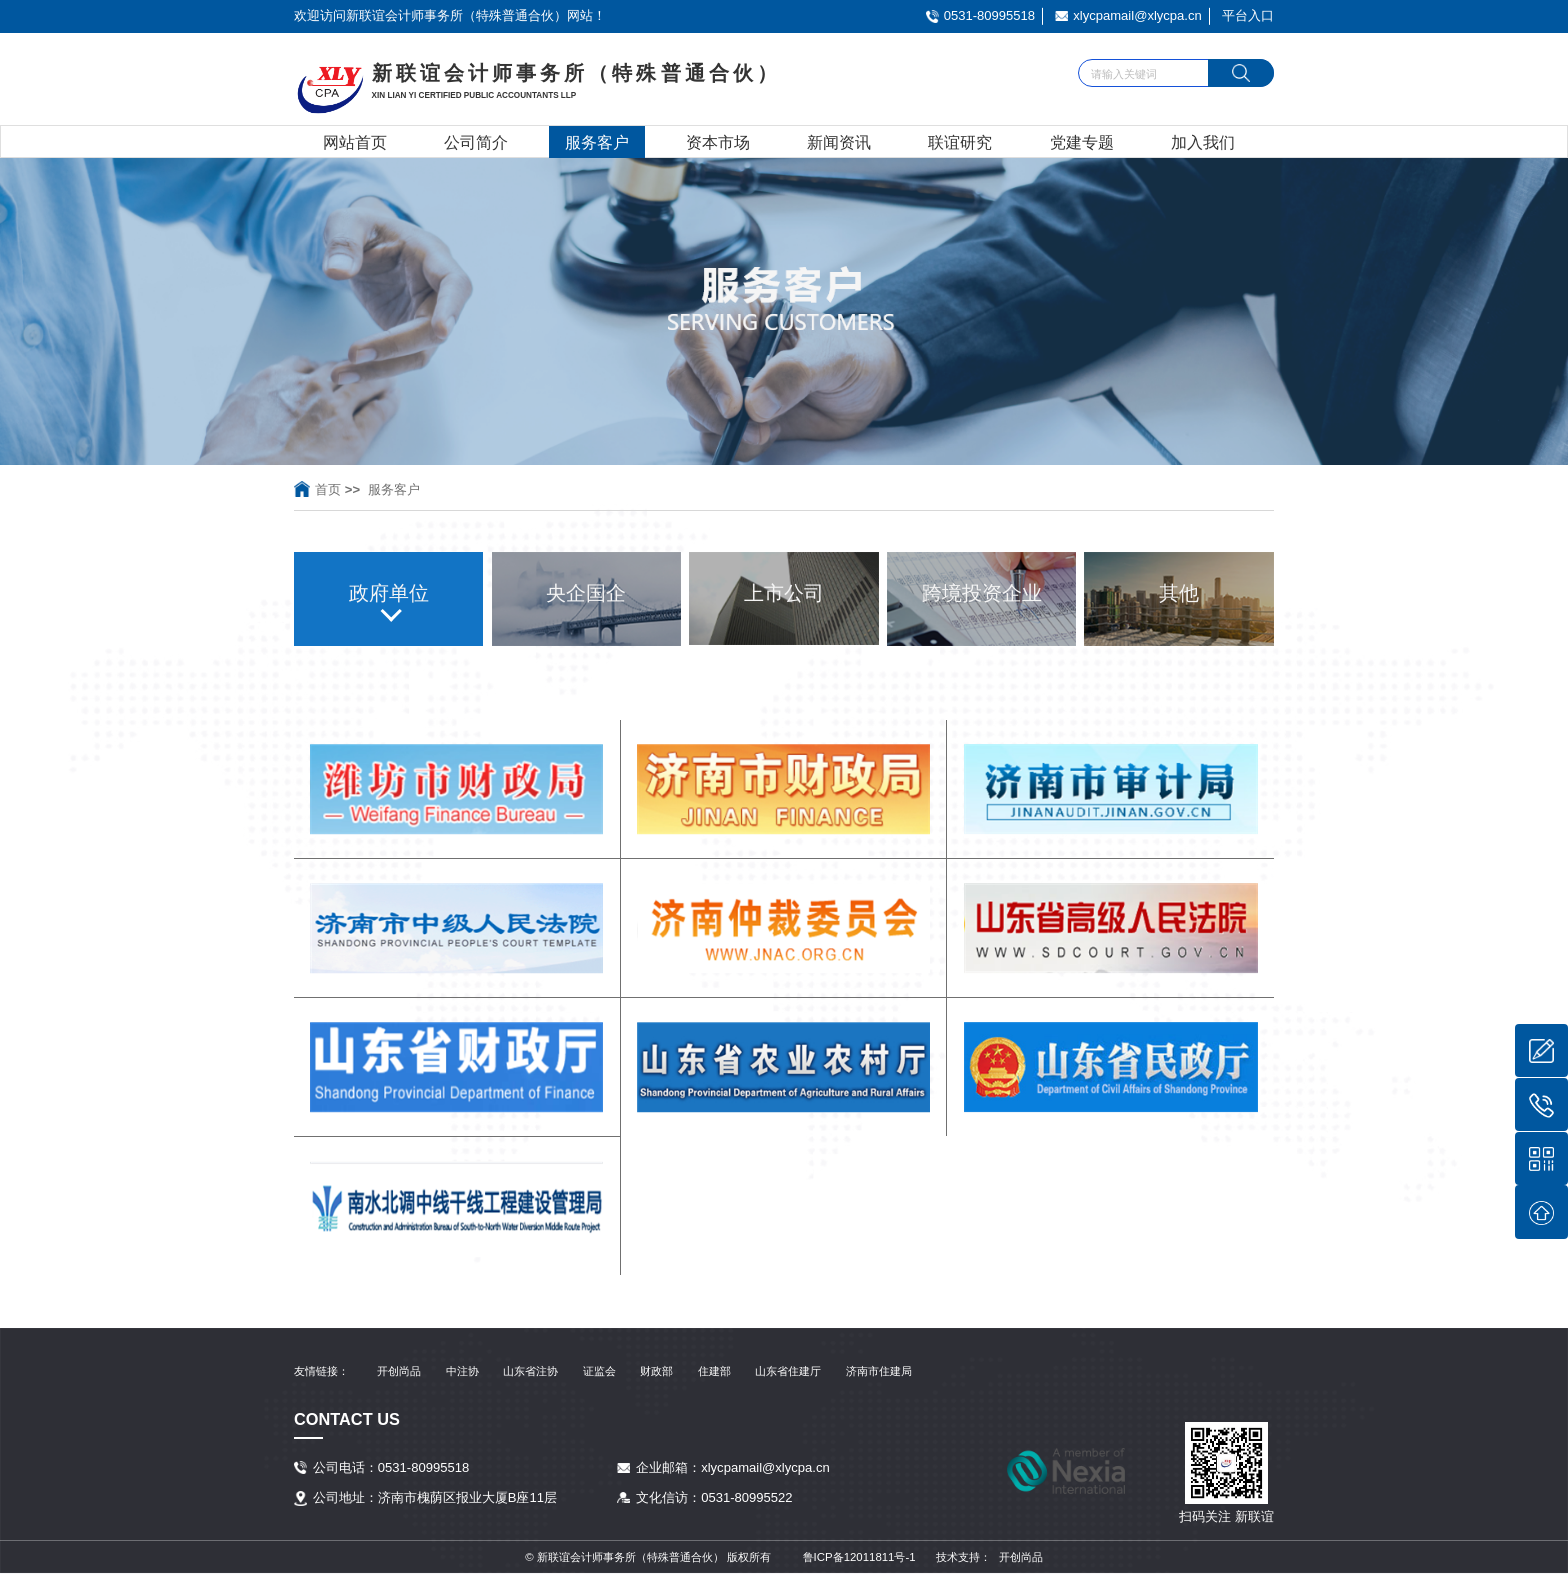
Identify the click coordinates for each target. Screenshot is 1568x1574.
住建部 (714, 1371)
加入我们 (1203, 142)
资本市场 (718, 142)
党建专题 (1082, 142)
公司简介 (476, 142)
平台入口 (1248, 15)
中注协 (462, 1371)
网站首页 (355, 142)
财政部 (656, 1371)
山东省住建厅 (788, 1371)
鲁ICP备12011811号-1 (859, 1557)
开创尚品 (399, 1371)
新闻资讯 (839, 142)
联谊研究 (960, 142)
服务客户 (597, 142)
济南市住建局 (879, 1371)
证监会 (599, 1371)
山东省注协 (530, 1371)
